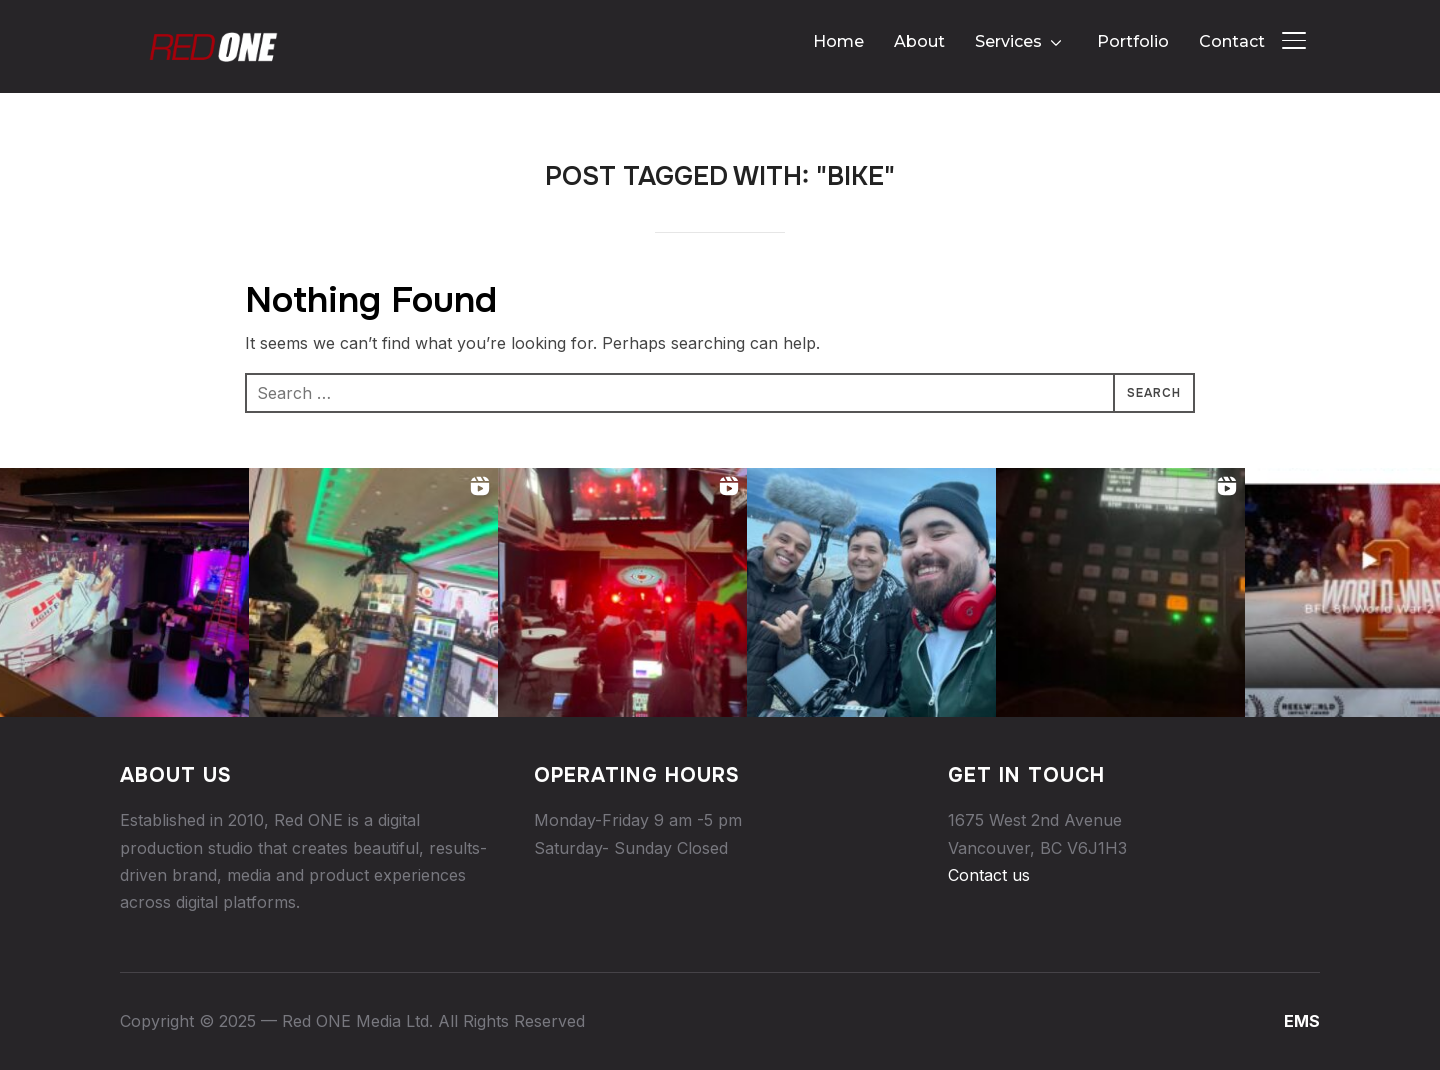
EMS (1302, 1021)
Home (838, 41)
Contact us (989, 875)
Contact (1232, 41)
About (919, 41)
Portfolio (1133, 41)
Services (1008, 41)
